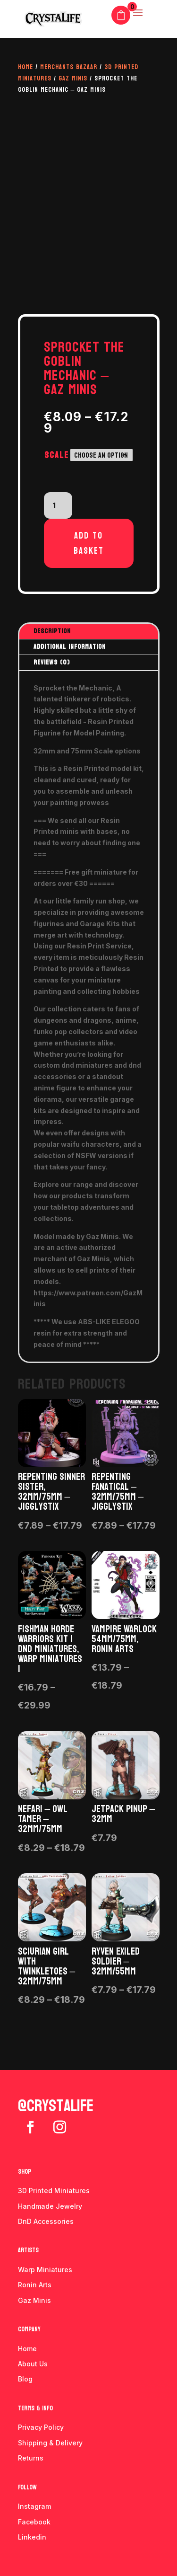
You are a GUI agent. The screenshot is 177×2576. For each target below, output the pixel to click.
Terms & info (35, 2408)
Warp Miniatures (45, 2270)
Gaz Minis (73, 78)
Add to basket (89, 543)
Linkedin (32, 2537)
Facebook (34, 2522)
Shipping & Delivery (50, 2443)
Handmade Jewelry (50, 2206)
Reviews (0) (52, 662)
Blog (25, 2379)
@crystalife (55, 2106)
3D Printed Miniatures (54, 2191)
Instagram (34, 2506)
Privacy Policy (41, 2427)
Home (25, 67)
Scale (56, 455)
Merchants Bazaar (68, 67)
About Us (33, 2364)
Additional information (70, 647)
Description (52, 631)
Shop (24, 2172)
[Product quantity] (58, 505)
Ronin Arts (34, 2285)
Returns (30, 2458)
